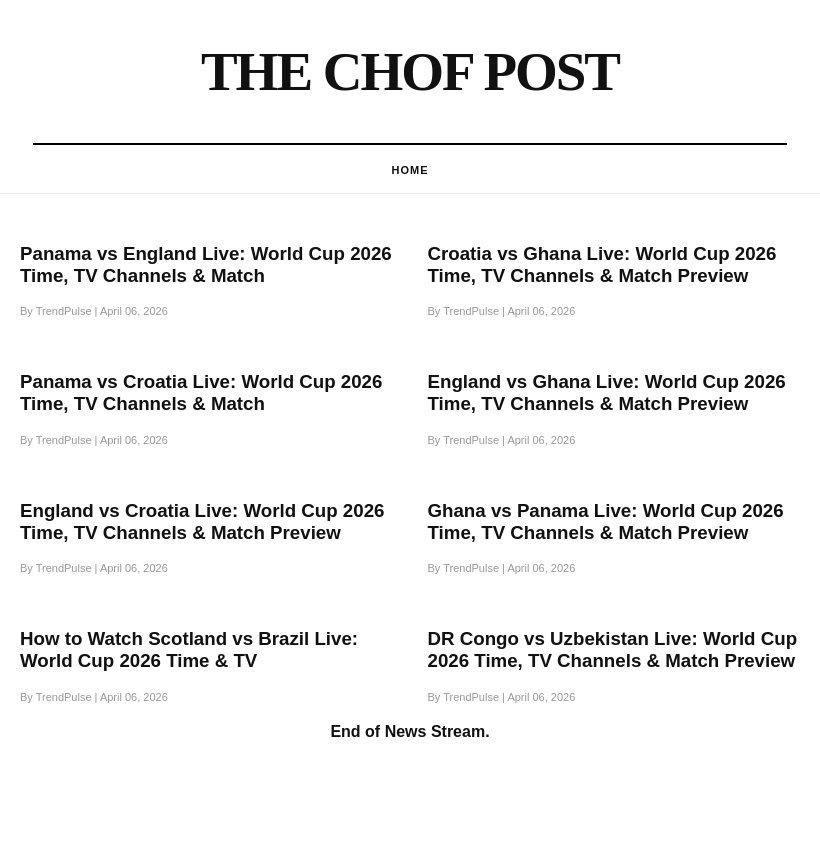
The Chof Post (410, 71)
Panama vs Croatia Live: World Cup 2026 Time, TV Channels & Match (201, 392)
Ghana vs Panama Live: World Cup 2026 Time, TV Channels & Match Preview (606, 521)
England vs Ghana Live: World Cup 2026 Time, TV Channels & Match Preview (607, 392)
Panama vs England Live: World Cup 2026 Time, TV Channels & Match (206, 264)
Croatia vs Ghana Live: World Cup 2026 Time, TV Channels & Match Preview (602, 264)
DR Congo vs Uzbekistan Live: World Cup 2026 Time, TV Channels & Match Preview (613, 649)
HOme (410, 170)
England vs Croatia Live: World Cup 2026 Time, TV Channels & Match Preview (202, 521)
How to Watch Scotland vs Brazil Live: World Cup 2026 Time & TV (189, 649)
